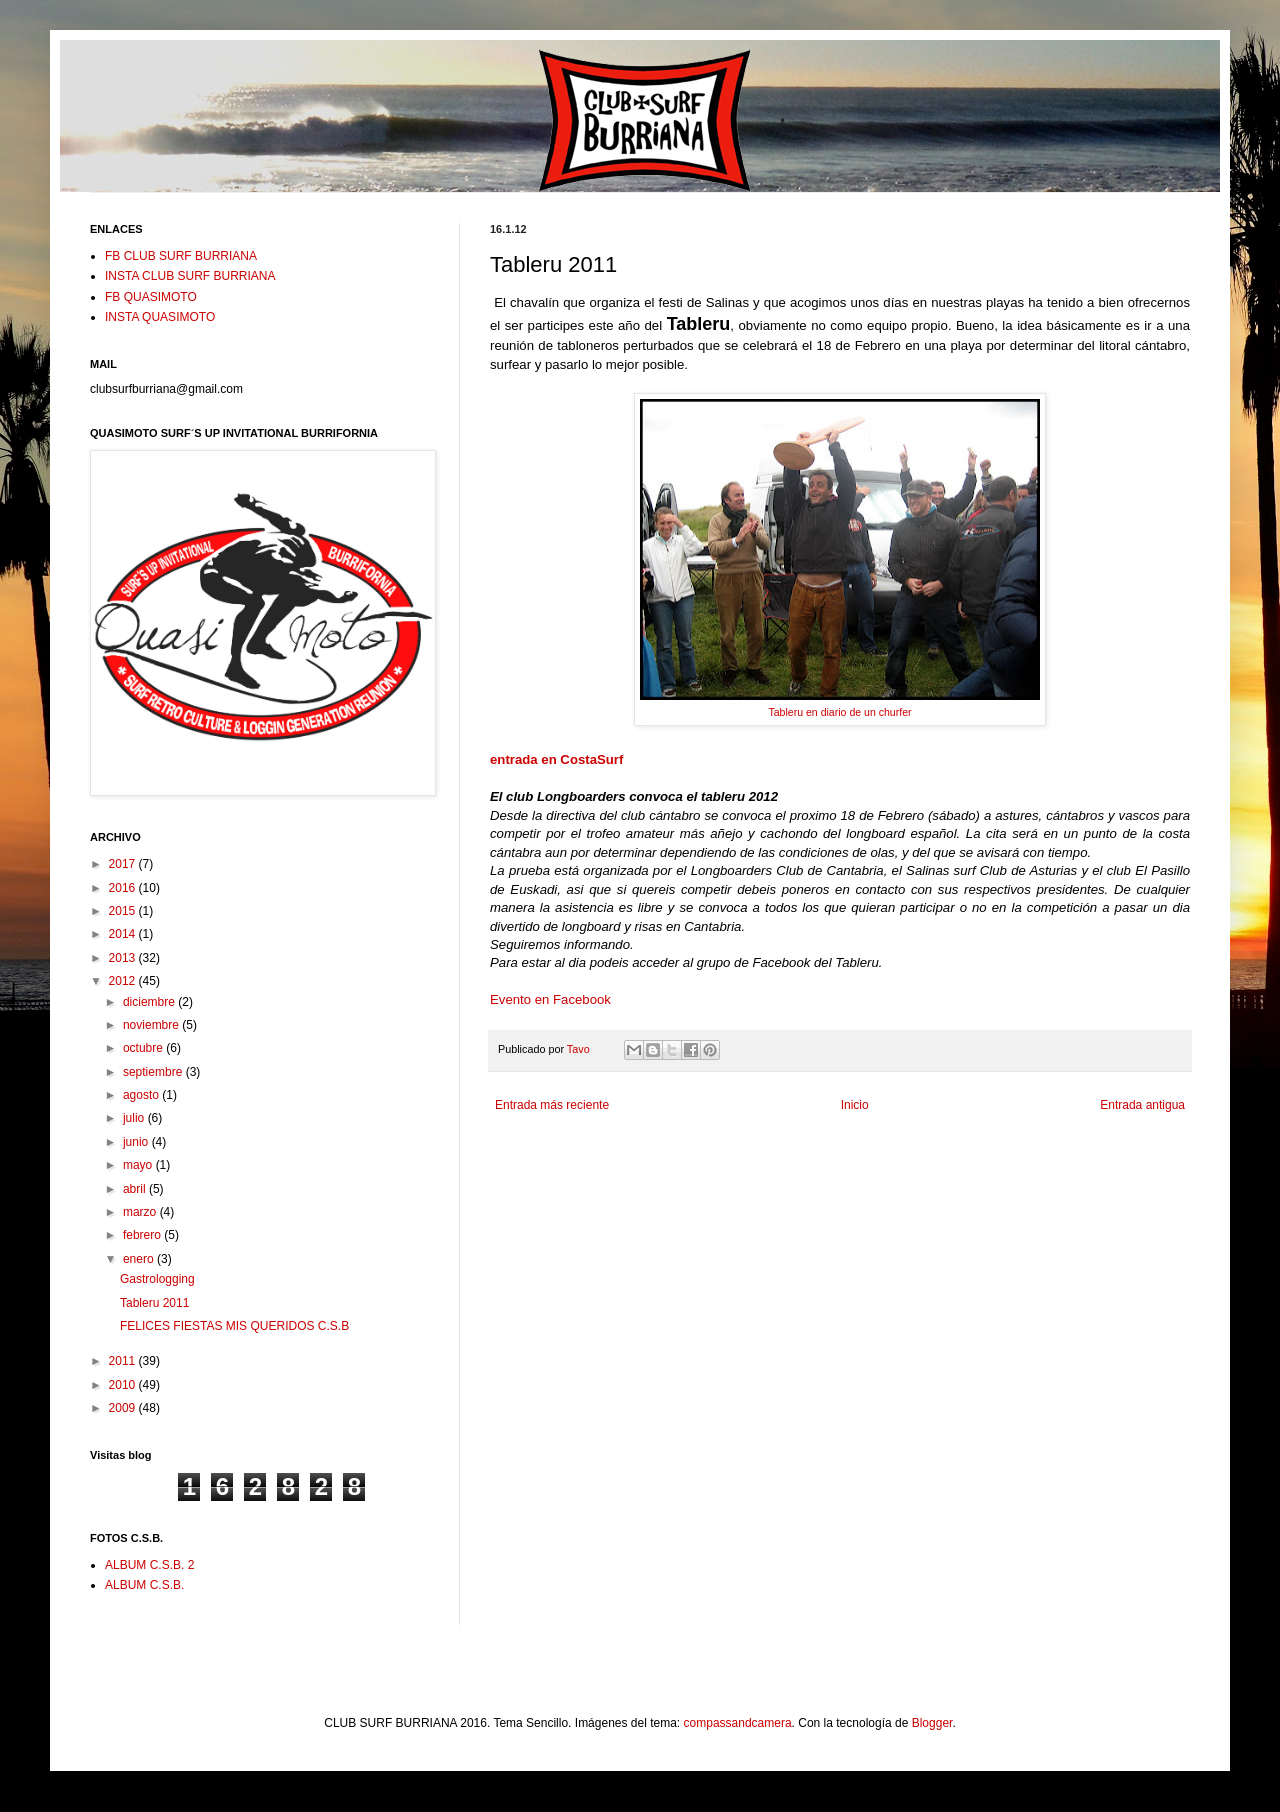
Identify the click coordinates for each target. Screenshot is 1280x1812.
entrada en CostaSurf (556, 759)
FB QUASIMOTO (151, 297)
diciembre (150, 1002)
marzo (141, 1212)
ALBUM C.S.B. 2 (149, 1565)
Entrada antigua (1142, 1105)
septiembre (154, 1072)
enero (140, 1259)
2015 (124, 911)
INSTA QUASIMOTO (160, 317)
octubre (144, 1048)
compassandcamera (738, 1723)
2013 (124, 958)
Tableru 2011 (154, 1303)
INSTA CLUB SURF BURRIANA (190, 276)
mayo (139, 1165)
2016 (124, 888)
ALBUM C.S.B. (144, 1585)
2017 (124, 864)
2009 (124, 1408)
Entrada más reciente (552, 1105)
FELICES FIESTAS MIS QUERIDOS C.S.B (234, 1326)
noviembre (152, 1025)
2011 (124, 1361)
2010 (124, 1385)
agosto (142, 1095)
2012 (124, 981)
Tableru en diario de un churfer (839, 712)
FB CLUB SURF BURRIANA (181, 256)
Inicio (855, 1105)
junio (137, 1142)
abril (136, 1189)
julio (135, 1118)
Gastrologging (157, 1279)
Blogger (932, 1723)
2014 (124, 934)
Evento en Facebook (550, 999)
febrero (143, 1235)
